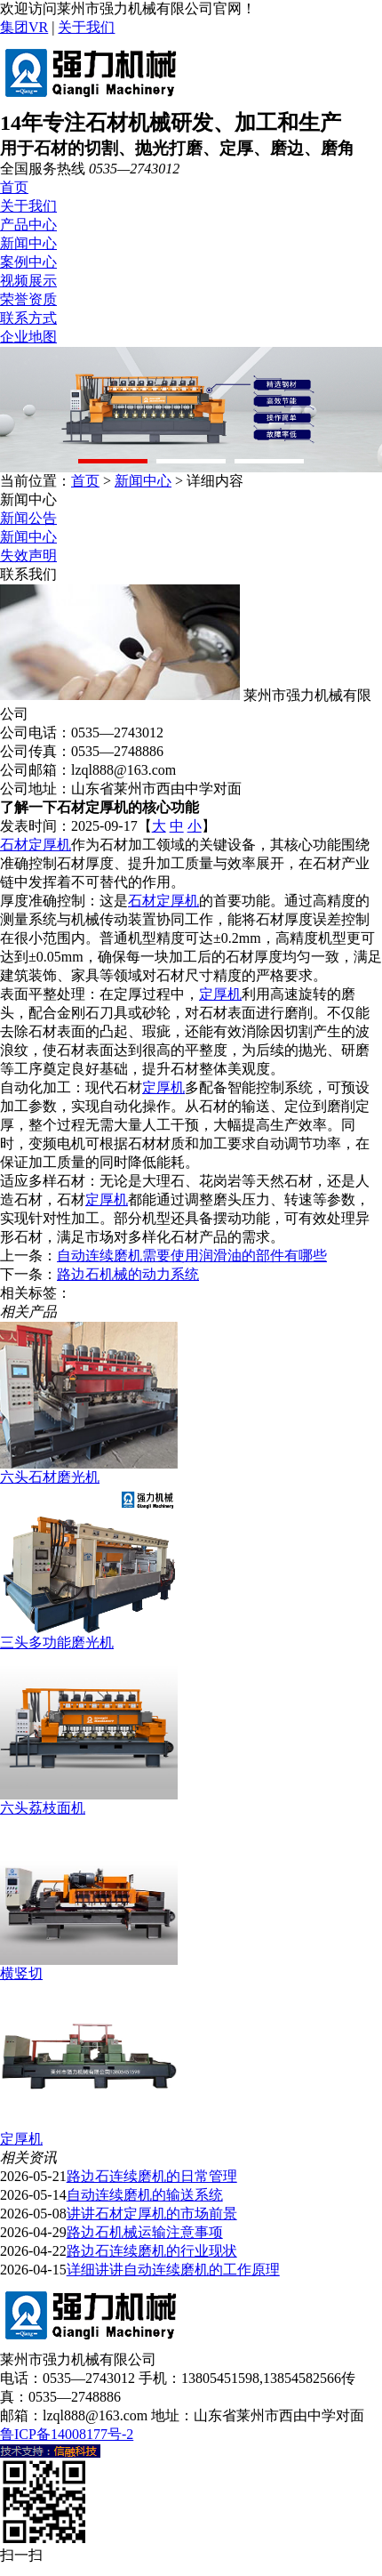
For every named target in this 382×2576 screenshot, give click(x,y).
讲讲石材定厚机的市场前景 (152, 2213)
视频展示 (28, 280)
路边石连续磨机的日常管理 (152, 2176)
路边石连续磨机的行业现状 (152, 2250)
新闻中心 (28, 243)
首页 (14, 187)
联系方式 (28, 318)
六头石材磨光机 (49, 1477)
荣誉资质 (28, 299)
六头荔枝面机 (42, 1807)
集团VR (24, 27)
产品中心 (28, 224)
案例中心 (28, 262)
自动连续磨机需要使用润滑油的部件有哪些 (192, 1255)
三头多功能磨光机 (57, 1642)
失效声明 (28, 555)
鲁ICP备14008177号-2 (66, 2434)
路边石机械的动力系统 (128, 1274)
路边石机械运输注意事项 (145, 2232)
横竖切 (21, 1973)
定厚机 (220, 994)
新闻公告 (28, 518)
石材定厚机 (35, 844)
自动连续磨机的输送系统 (145, 2194)
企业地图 (28, 336)
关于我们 (86, 27)
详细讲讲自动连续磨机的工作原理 (173, 2269)
